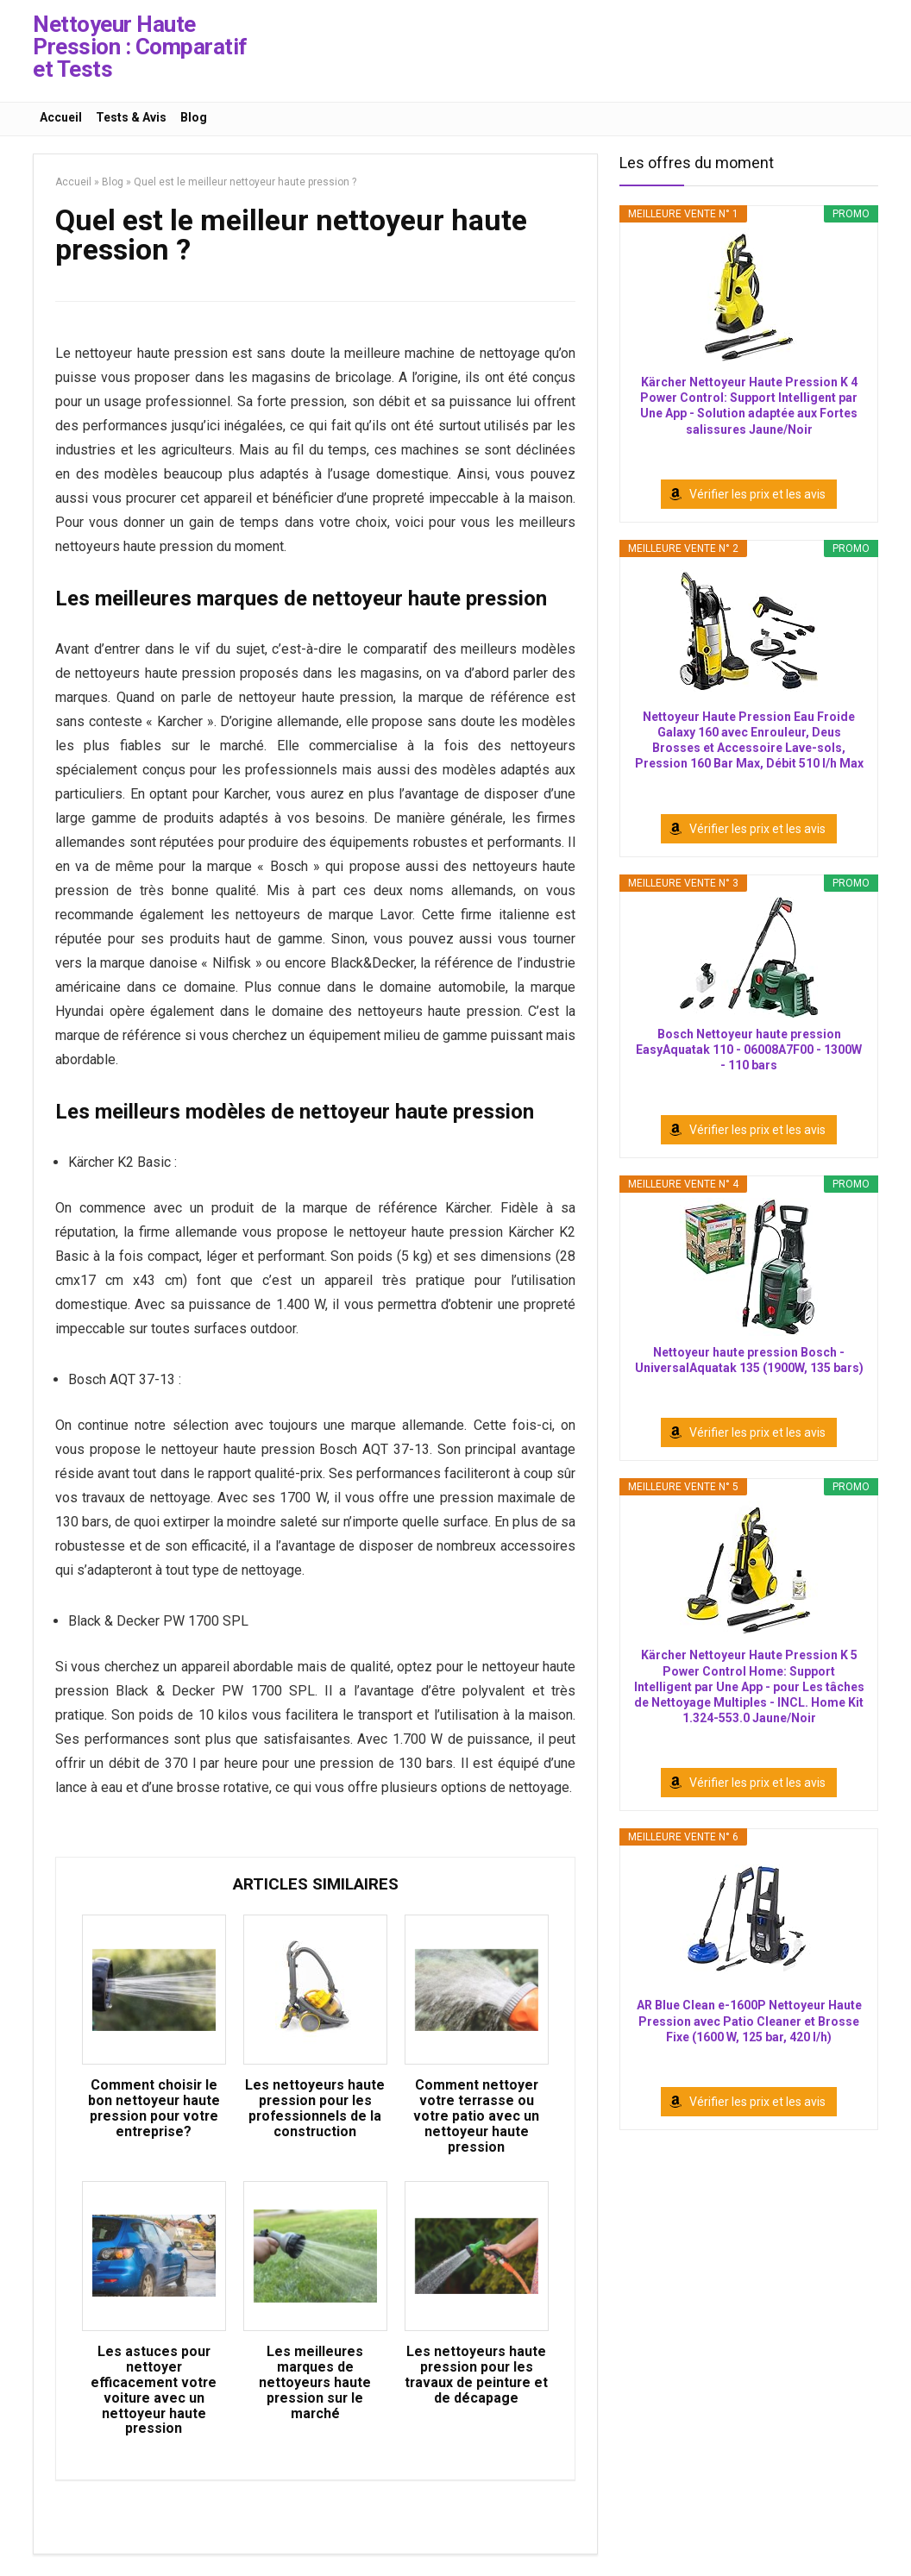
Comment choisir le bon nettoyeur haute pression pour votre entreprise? (153, 2110)
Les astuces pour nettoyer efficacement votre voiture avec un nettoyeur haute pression (154, 2394)
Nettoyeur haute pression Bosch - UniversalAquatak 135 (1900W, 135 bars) (749, 1360)
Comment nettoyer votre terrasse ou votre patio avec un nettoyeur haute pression (476, 2118)
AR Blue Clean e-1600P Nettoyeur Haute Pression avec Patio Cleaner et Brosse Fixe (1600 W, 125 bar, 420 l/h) (749, 2020)
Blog (193, 117)
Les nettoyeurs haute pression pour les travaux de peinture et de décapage (476, 2378)
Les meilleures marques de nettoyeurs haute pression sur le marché (315, 2386)
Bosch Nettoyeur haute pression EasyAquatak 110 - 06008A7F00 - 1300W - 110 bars (749, 1049)
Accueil (61, 117)
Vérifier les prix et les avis (757, 494)
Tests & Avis (131, 117)
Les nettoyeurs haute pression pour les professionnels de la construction (315, 2110)
